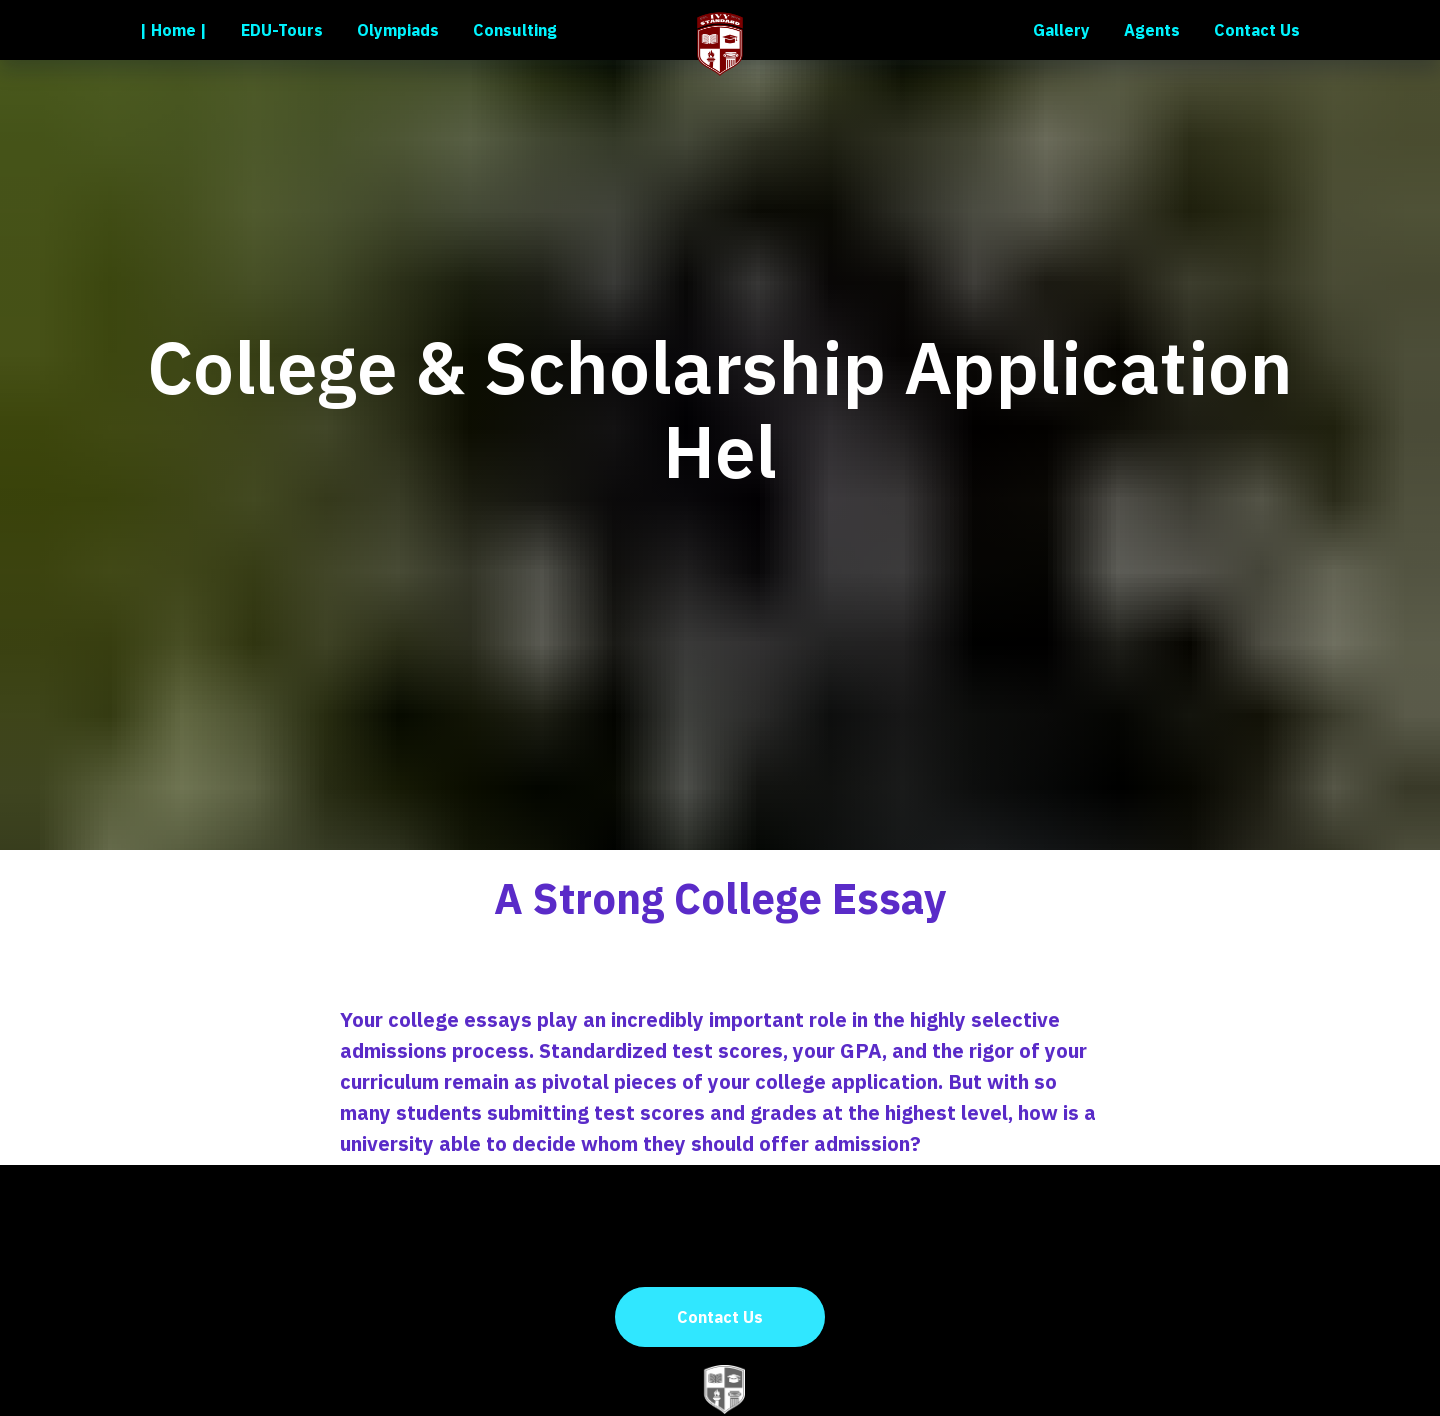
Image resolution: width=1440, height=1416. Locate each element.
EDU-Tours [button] (282, 30)
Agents (1152, 30)
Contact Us (1257, 30)
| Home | (173, 30)
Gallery (1061, 30)
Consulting (515, 30)
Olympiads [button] (398, 30)
